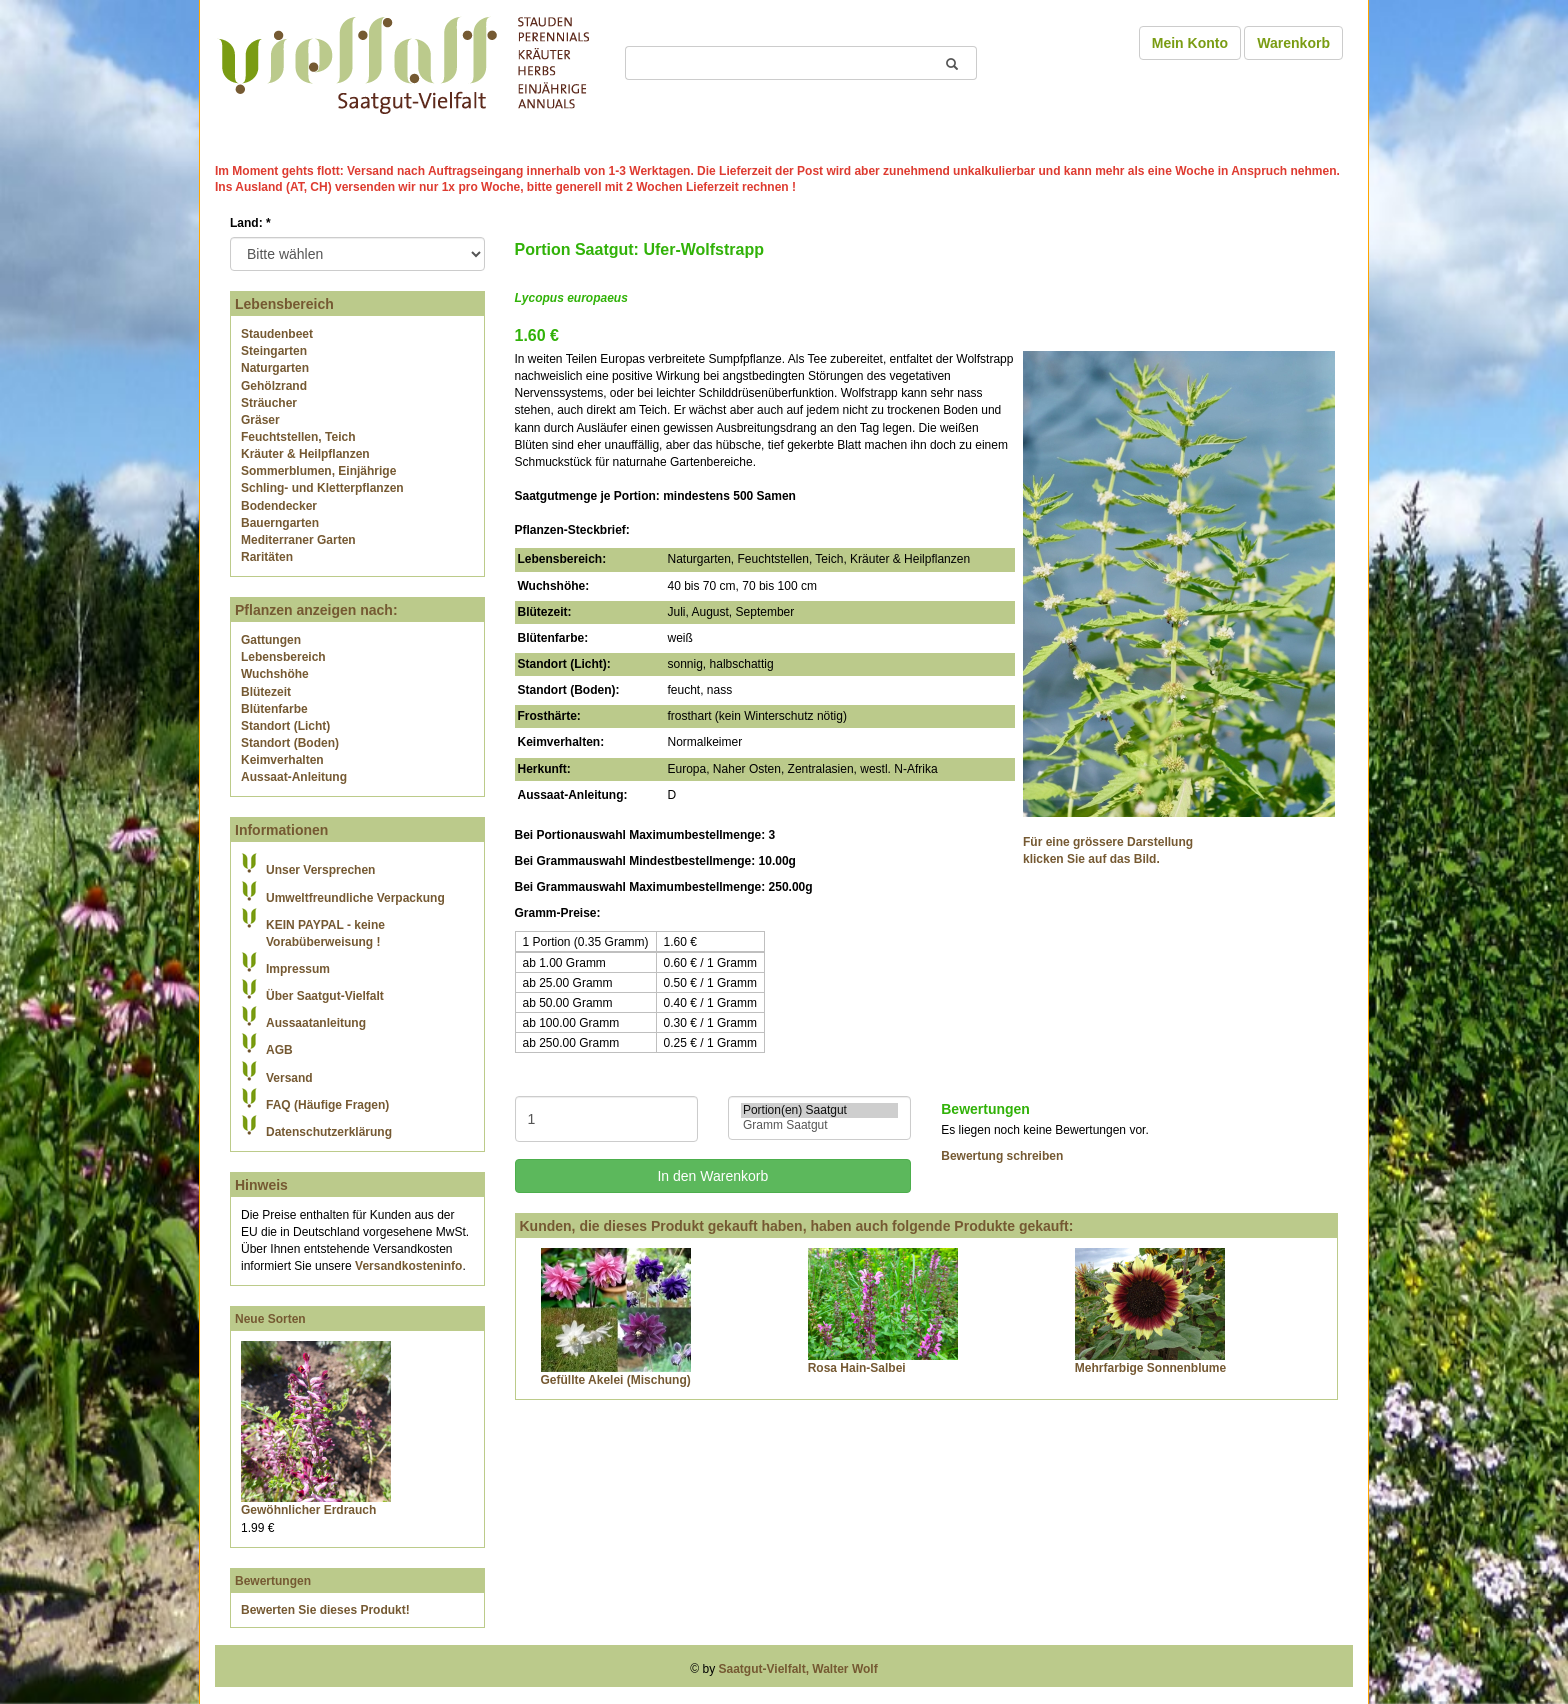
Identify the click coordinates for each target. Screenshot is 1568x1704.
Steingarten (274, 351)
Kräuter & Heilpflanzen (305, 454)
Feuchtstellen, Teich (298, 437)
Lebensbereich (283, 657)
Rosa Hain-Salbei (857, 1368)
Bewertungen (273, 1581)
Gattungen (271, 640)
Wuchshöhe (275, 674)
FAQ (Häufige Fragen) (327, 1105)
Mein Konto (1190, 43)
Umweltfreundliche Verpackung (355, 898)
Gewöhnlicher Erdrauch (308, 1510)
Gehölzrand (274, 386)
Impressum (298, 969)
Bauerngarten (280, 523)
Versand (289, 1078)
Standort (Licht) (285, 726)
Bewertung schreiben (1002, 1156)
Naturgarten (275, 368)
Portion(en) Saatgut (819, 1110)
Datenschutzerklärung (329, 1132)
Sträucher (269, 403)
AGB (279, 1050)
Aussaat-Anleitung (294, 777)
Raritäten (267, 557)
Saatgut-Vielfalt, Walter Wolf (798, 1669)
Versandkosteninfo (408, 1266)
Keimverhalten (282, 760)
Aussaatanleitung (316, 1023)
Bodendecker (279, 506)
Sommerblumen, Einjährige (318, 471)
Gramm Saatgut (819, 1125)
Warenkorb (1293, 43)
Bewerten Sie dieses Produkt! (325, 1610)
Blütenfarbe (274, 709)
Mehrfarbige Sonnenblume (1150, 1368)
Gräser (260, 420)
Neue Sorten (270, 1319)
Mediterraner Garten (298, 540)
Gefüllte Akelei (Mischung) (616, 1380)
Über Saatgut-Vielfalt (325, 996)
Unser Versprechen (320, 870)
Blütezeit (266, 692)
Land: (250, 223)
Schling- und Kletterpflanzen (322, 488)
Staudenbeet (277, 334)
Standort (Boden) (290, 743)
